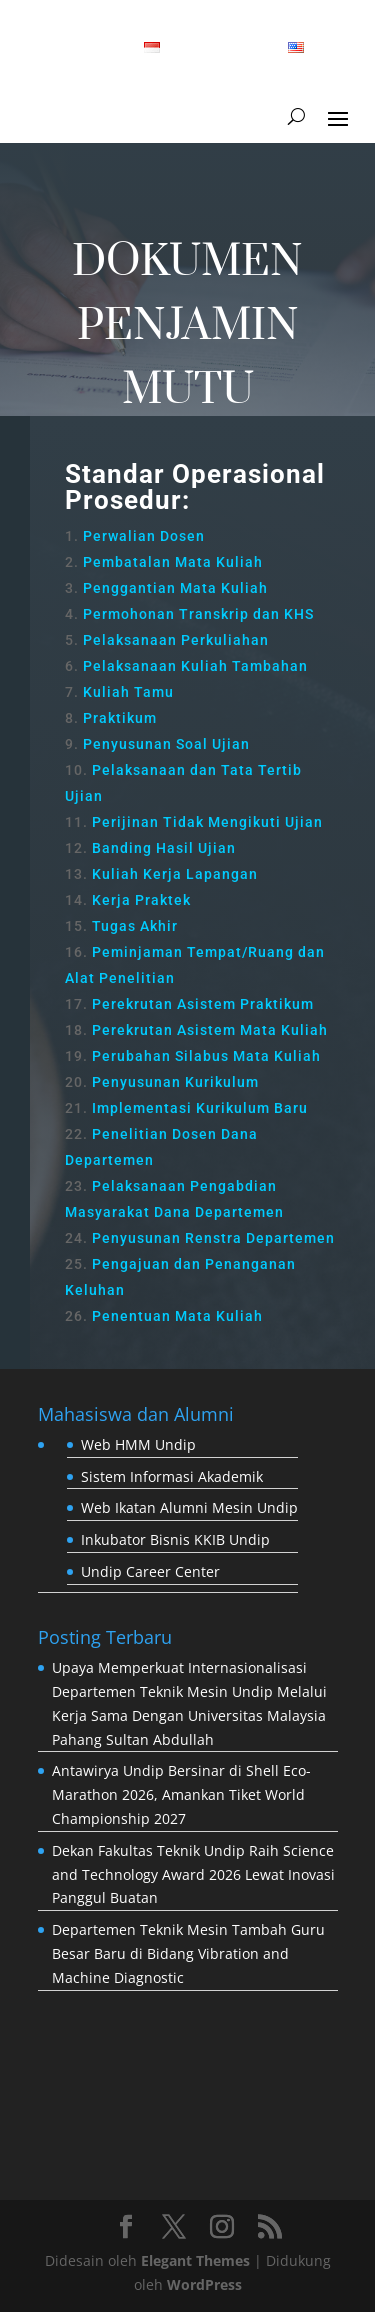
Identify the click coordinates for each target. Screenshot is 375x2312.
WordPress (204, 2284)
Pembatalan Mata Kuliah (173, 562)
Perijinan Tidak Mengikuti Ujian (207, 822)
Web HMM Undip (138, 1444)
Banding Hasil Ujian (164, 848)
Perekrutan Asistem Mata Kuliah (210, 1030)
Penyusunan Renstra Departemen (213, 1238)
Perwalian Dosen (144, 536)
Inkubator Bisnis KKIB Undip (175, 1539)
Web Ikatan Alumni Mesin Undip (189, 1507)
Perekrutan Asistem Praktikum (203, 1004)
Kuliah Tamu (128, 692)
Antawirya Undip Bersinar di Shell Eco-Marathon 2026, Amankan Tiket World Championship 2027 (181, 1794)
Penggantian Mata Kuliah (175, 588)
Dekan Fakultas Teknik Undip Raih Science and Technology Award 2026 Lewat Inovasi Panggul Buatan (193, 1874)
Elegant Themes (195, 2260)
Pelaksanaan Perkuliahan (176, 640)
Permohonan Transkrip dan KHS (198, 614)
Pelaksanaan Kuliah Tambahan (195, 666)
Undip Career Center (150, 1571)
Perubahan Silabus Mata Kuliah (206, 1056)
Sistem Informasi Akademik (172, 1476)
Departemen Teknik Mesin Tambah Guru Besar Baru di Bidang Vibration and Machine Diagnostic (188, 1953)
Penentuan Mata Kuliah (177, 1316)
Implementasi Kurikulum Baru (200, 1108)
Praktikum (120, 718)
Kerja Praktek (141, 900)
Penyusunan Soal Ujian (166, 744)
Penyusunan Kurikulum (175, 1082)
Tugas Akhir (135, 926)
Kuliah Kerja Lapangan (175, 874)
